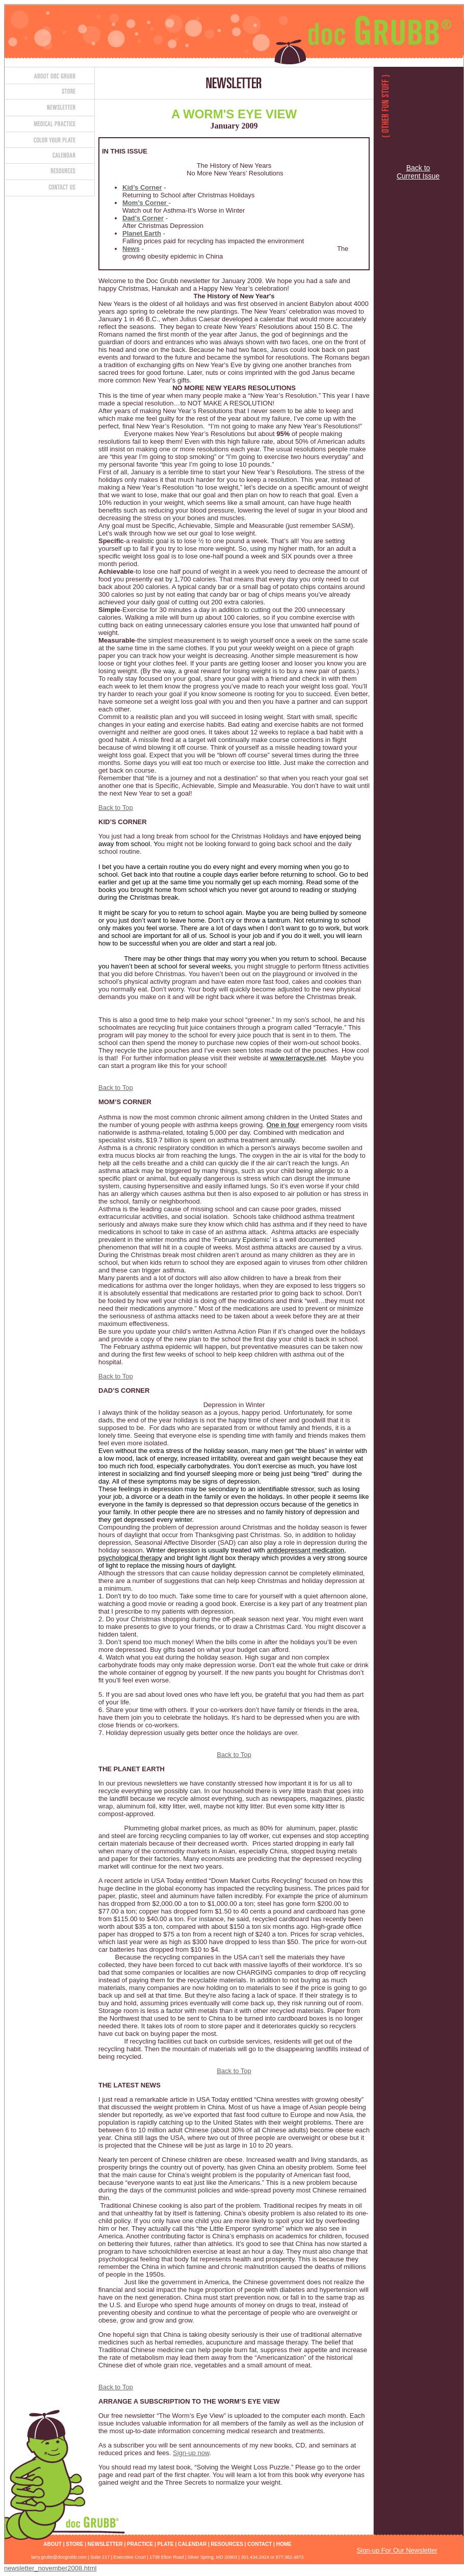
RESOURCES (227, 2544)
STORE (74, 2544)
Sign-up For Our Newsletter (396, 2550)
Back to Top (115, 807)
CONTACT (259, 2544)
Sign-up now (191, 2453)
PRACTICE (140, 2544)
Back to (418, 168)
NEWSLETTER (105, 2544)
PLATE (166, 2544)
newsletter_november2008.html (50, 2568)
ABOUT (52, 2544)
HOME (284, 2544)
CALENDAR (192, 2544)
